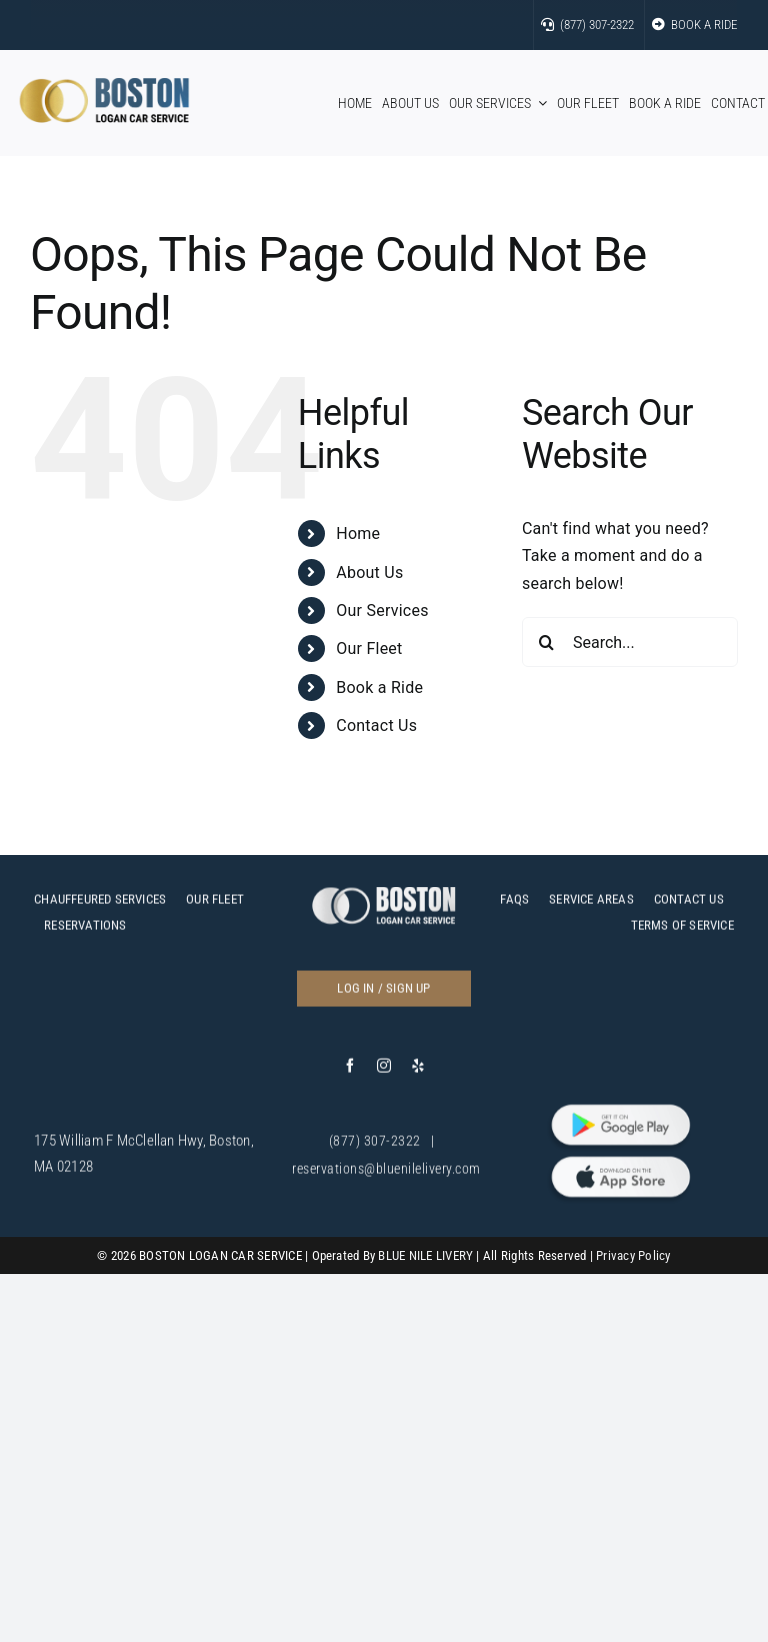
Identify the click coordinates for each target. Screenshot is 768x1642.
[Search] (547, 642)
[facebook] (350, 1071)
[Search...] (630, 642)
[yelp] (418, 1071)
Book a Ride (379, 687)
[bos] (104, 85)
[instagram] (384, 1071)
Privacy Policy (633, 1255)
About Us (369, 572)
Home (358, 533)
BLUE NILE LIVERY (425, 1255)
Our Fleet (369, 648)
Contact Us (376, 725)
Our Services (382, 610)
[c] (384, 899)
